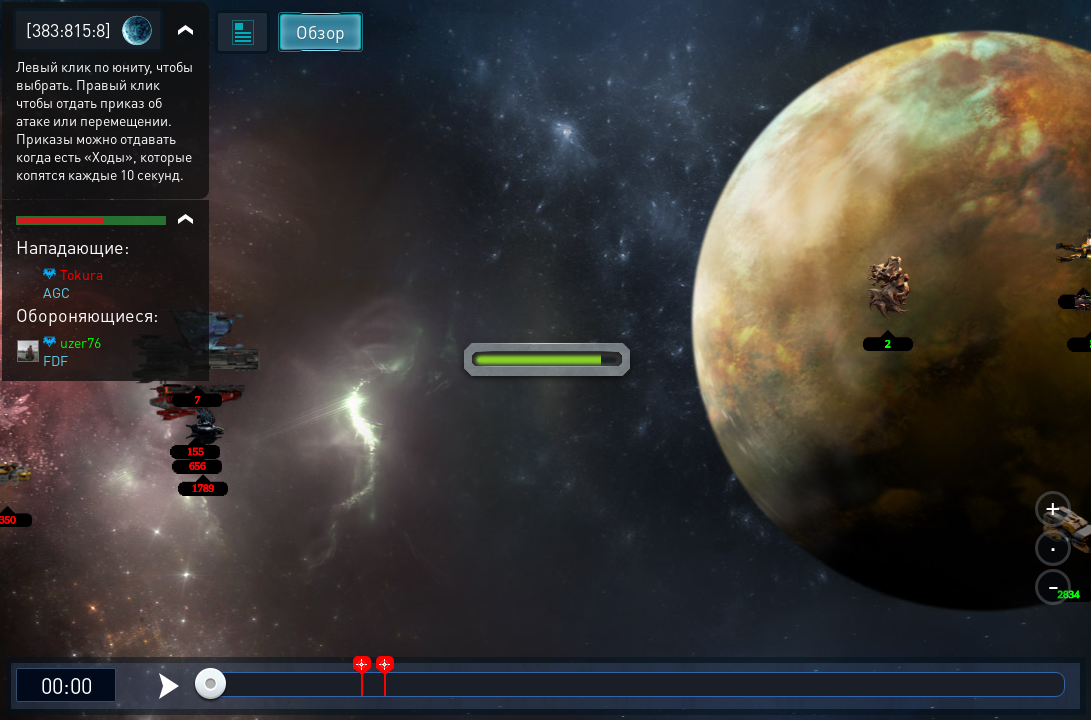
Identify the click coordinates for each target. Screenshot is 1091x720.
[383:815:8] (68, 29)
